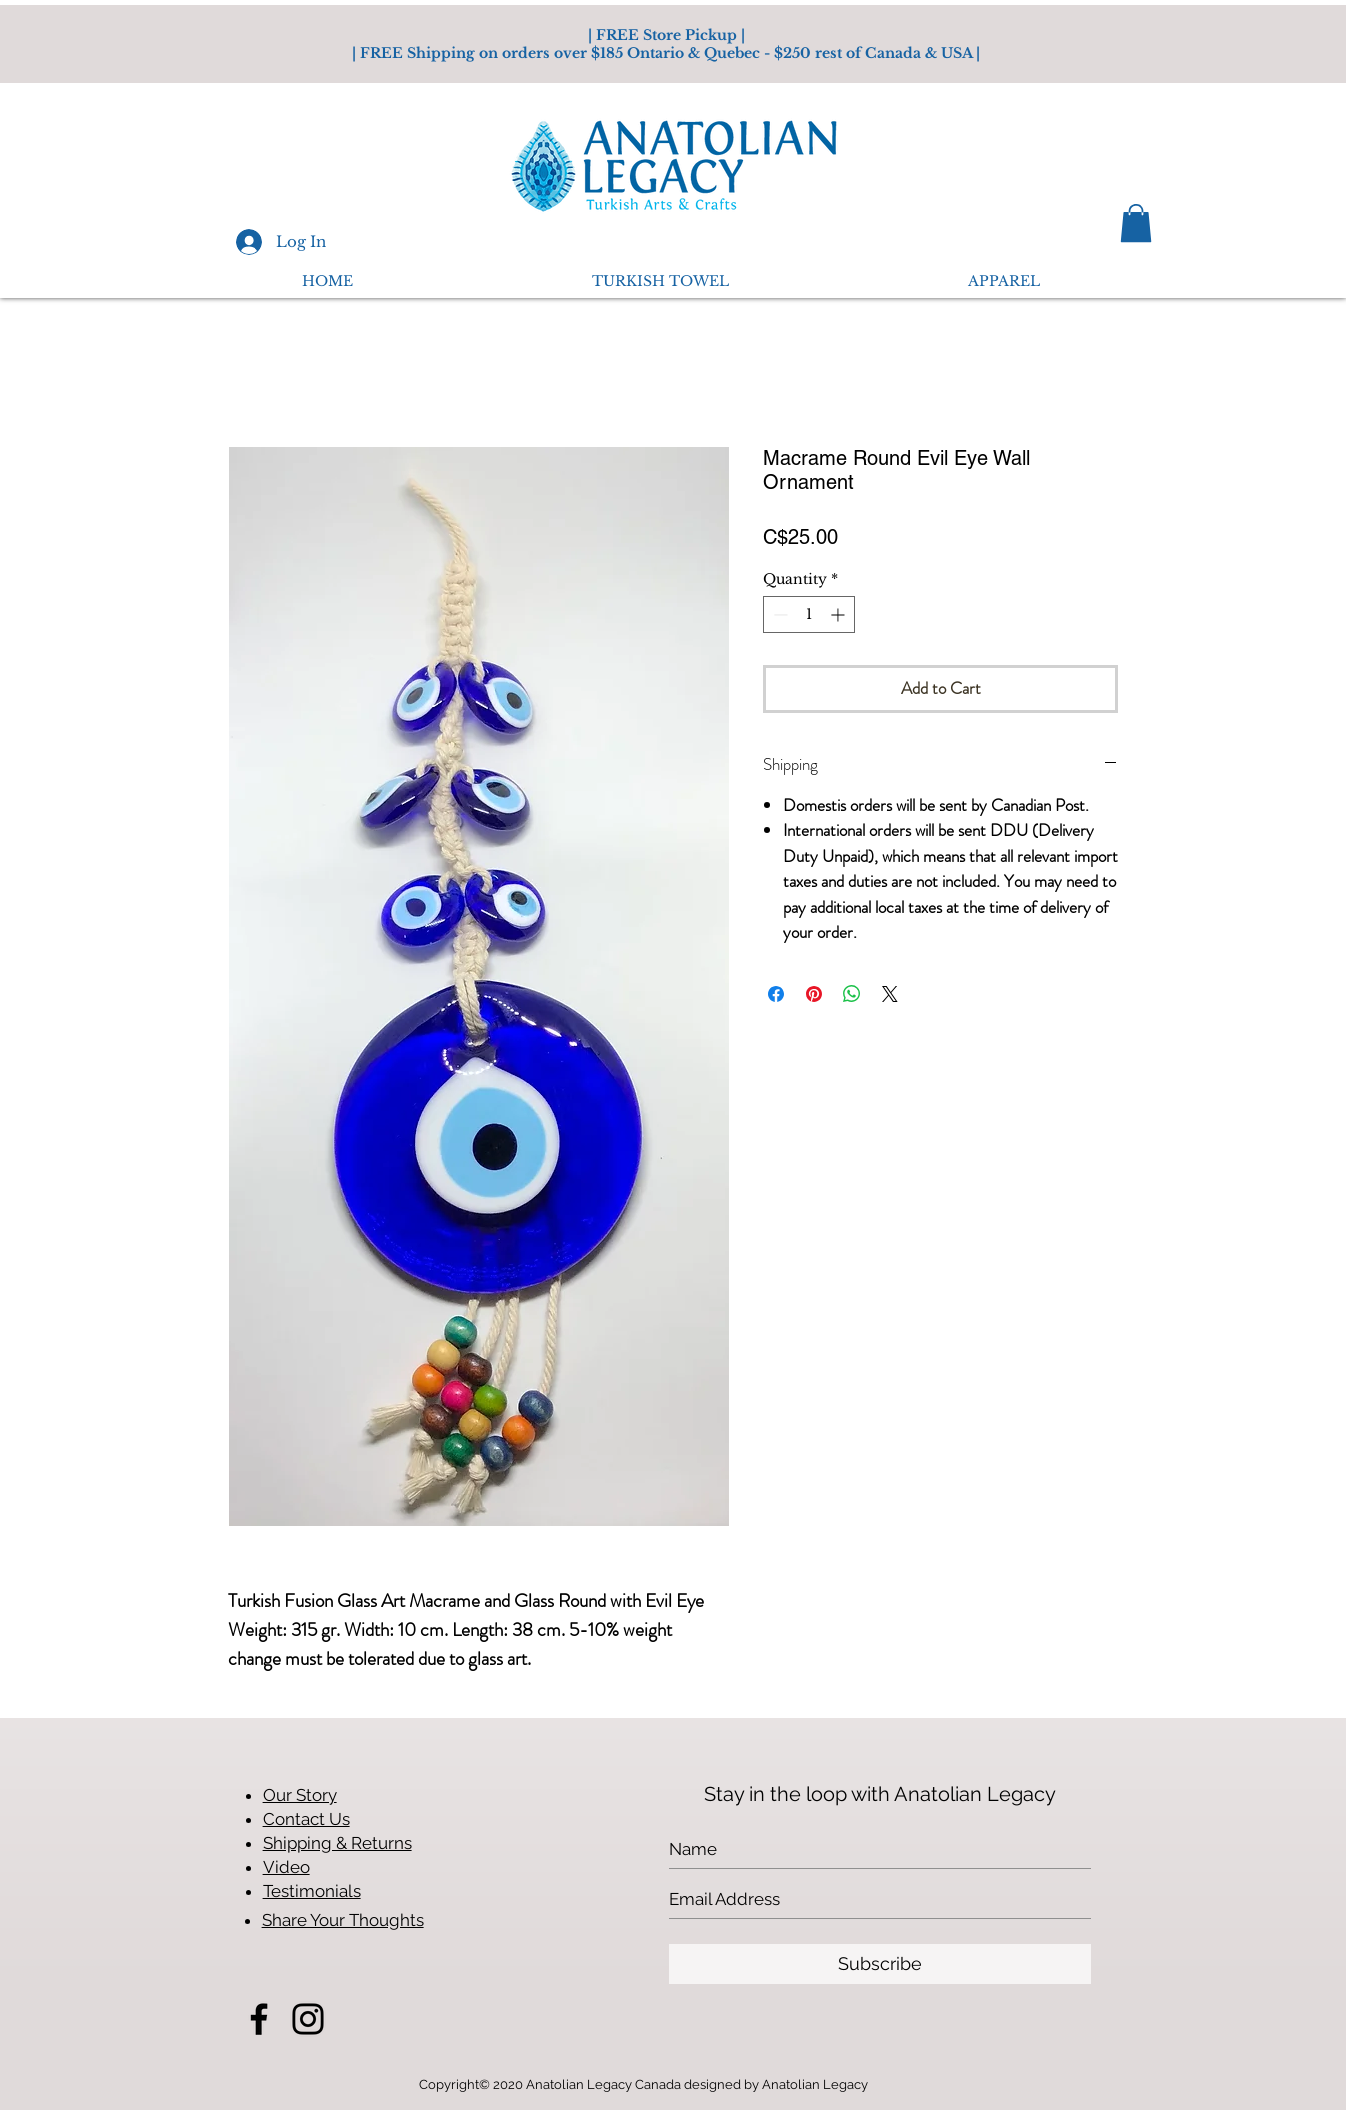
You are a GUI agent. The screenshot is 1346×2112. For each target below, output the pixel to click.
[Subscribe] (880, 1964)
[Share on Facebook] (776, 994)
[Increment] (839, 614)
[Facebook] (259, 2019)
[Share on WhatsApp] (852, 994)
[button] (1136, 223)
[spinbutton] (809, 614)
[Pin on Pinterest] (814, 994)
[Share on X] (890, 994)
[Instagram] (308, 2019)
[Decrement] (778, 614)
